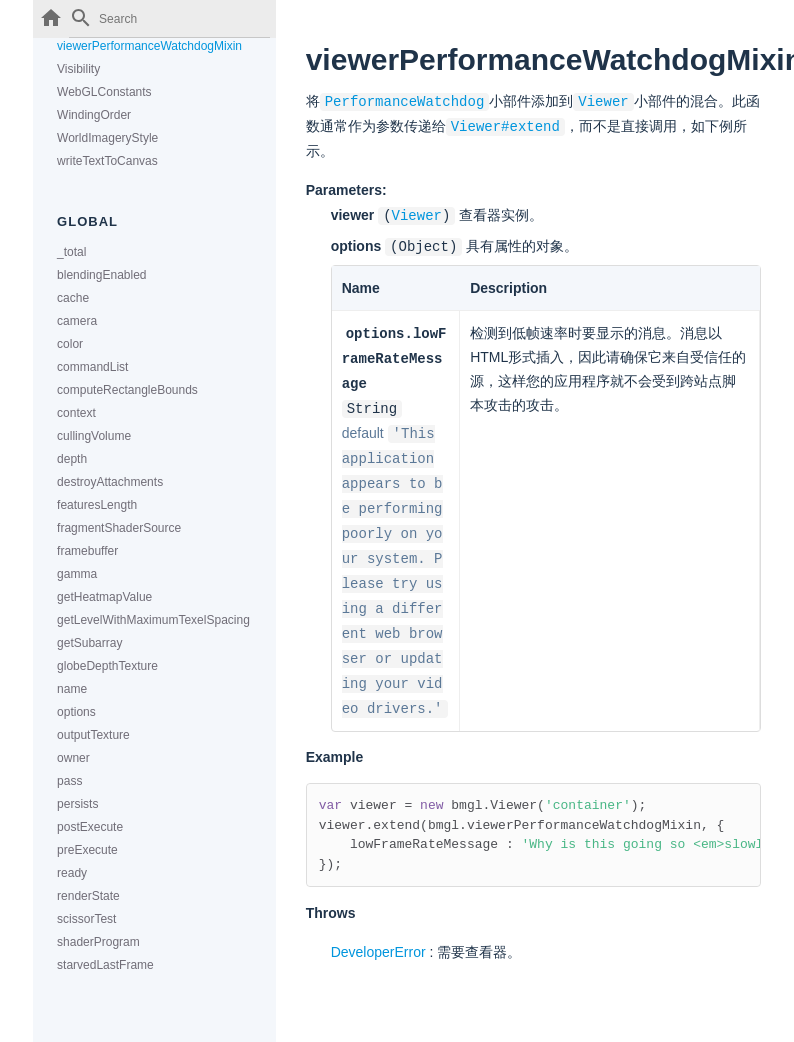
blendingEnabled (101, 275)
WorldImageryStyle (107, 138)
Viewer (417, 212)
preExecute (87, 850)
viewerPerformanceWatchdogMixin (149, 46)
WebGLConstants (104, 92)
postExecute (90, 827)
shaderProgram (98, 942)
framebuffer (87, 551)
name (72, 689)
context (76, 413)
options (76, 712)
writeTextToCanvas (107, 161)
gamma (77, 574)
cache (73, 298)
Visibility (78, 69)
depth (72, 459)
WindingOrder (94, 115)
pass (69, 781)
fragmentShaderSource (119, 528)
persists (77, 804)
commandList (92, 367)
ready (72, 873)
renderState (88, 896)
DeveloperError (378, 932)
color (70, 344)
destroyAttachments (110, 482)
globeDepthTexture (107, 666)
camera (77, 321)
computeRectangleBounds (127, 390)
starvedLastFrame (105, 965)
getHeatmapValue (104, 597)
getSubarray (89, 643)
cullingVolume (94, 436)
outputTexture (93, 735)
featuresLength (97, 505)
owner (73, 758)
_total (71, 252)
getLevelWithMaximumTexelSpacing (153, 620)
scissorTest (86, 919)
